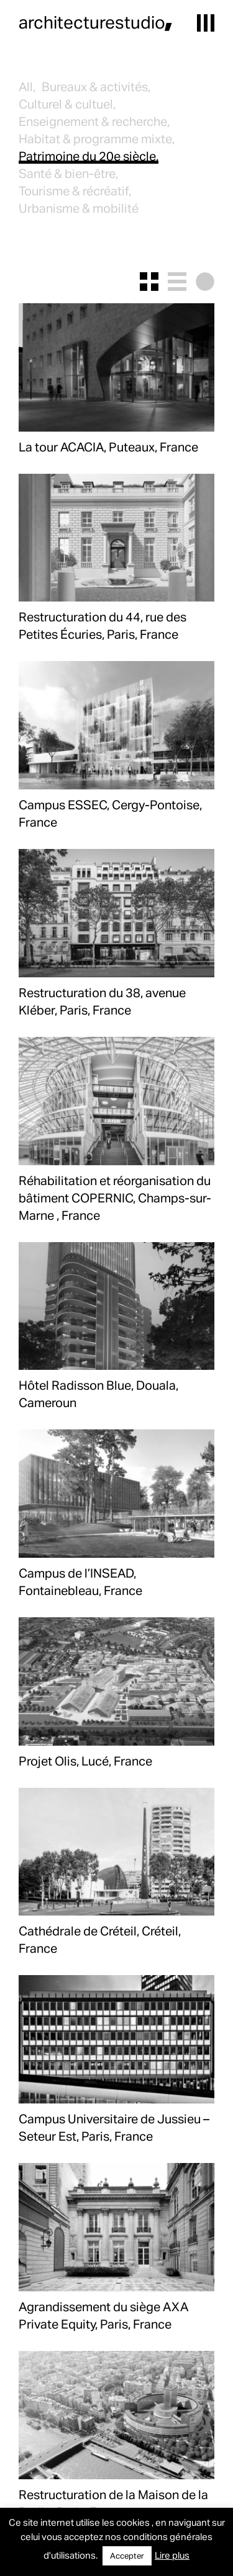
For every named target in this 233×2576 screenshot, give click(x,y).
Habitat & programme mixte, (97, 138)
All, (27, 86)
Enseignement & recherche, (94, 121)
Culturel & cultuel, (67, 103)
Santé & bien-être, (68, 173)
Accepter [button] (127, 2555)
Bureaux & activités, (96, 86)
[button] (205, 23)
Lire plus (172, 2555)
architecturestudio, (96, 22)
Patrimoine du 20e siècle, (88, 156)
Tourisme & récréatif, (75, 190)
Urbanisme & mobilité (79, 208)
